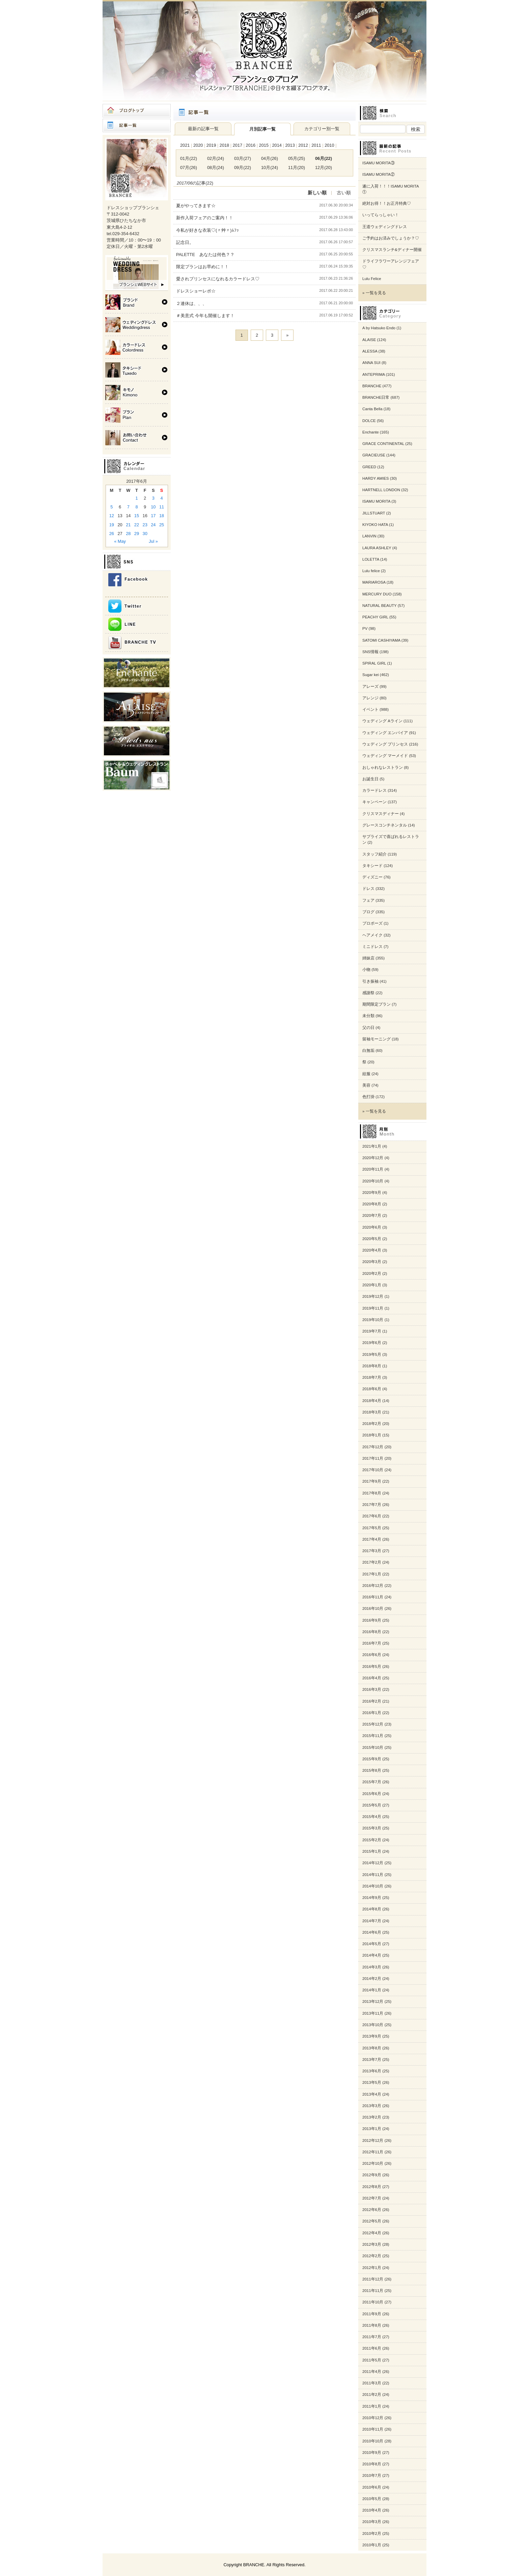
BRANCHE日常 (375, 397)
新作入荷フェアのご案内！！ (204, 217)
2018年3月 (371, 1412)
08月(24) (215, 167)
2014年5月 (371, 1944)
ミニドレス (372, 947)
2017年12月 (372, 1447)
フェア (368, 900)
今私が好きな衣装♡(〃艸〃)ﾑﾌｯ (207, 230)
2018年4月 (371, 1401)
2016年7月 (371, 1643)
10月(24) (269, 167)
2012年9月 (371, 2175)
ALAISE (369, 340)
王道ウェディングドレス (384, 227)
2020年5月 (371, 1239)
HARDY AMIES (375, 478)
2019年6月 (371, 1343)
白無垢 (368, 1050)
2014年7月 (371, 1921)
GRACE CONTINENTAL (383, 444)
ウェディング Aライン (382, 721)
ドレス (368, 889)
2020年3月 (371, 1262)
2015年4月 (371, 1817)
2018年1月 (371, 1435)
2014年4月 (371, 1955)
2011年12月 (372, 2279)
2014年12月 (372, 1863)
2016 (250, 145)
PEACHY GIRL (375, 617)
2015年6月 (371, 1794)
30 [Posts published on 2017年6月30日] (145, 533)
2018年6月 (371, 1389)
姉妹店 (368, 958)
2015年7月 (371, 1782)
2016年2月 (371, 1701)
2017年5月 (371, 1528)
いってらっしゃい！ (380, 215)
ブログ (368, 912)
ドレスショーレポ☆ (196, 290)
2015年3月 (371, 1828)
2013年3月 (371, 2106)
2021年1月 (371, 1146)
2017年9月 (371, 1481)
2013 (290, 145)
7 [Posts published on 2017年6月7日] (128, 506)
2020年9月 (371, 1193)
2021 (185, 145)
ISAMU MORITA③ (378, 163)
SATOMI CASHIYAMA (381, 640)
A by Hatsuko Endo (378, 328)
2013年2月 (371, 2117)
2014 (276, 145)
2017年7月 (371, 1505)
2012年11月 (372, 2152)
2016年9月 (371, 1620)
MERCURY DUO (377, 594)
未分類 (368, 1016)
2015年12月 (372, 1724)
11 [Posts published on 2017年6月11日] (161, 506)
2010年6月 (371, 2487)
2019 (211, 145)
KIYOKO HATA (375, 525)
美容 (366, 1085)
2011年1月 (371, 2406)
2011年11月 (372, 2291)
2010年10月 (372, 2441)
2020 (198, 145)
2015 (264, 145)
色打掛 (368, 1097)
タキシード (372, 866)
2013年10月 (372, 2025)
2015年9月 (371, 1759)
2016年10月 (372, 1608)
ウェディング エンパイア (385, 733)
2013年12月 (372, 2001)
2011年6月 (371, 2348)
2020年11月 (372, 1169)
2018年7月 (371, 1377)
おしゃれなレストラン (382, 767)
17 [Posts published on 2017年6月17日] (153, 515)
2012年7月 (371, 2198)
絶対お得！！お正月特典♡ (386, 203)
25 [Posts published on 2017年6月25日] (161, 524)
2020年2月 (371, 1273)
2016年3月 (371, 1689)
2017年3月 (371, 1551)
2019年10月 (372, 1320)
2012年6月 (371, 2210)
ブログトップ (137, 110)
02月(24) (215, 158)
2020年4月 (371, 1250)
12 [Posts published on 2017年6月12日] (111, 515)
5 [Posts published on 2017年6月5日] (111, 506)
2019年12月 (372, 1296)
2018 (224, 145)
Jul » (153, 541)
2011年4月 (371, 2372)
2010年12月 (372, 2418)
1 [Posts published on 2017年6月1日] (136, 498)
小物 (366, 970)
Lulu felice (371, 571)
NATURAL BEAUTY (379, 606)
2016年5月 (371, 1666)
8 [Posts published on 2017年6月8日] (136, 506)
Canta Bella (372, 409)
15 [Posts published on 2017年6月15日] (136, 515)
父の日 (368, 1028)
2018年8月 (371, 1366)
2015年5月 (371, 1805)
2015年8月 (371, 1770)
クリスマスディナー (380, 814)
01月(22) (188, 158)
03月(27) (242, 158)
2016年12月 (372, 1586)
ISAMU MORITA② (378, 174)
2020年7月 (371, 1215)
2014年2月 (371, 1979)
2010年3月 (371, 2522)
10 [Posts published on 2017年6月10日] (153, 506)
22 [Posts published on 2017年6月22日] (136, 524)
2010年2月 (371, 2533)
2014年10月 (372, 1886)
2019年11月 (372, 1308)
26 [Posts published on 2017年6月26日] (111, 533)
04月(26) (269, 158)
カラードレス (374, 790)
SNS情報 (370, 652)
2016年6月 (371, 1655)
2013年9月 (371, 2036)
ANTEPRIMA (373, 374)
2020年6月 (371, 1227)
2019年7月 (371, 1331)
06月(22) (323, 158)
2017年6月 (371, 1516)
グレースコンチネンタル (384, 825)
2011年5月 (371, 2360)
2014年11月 (372, 1875)
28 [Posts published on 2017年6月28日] (128, 533)
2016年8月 (371, 1632)
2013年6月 (371, 2071)
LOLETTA (370, 559)
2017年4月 (371, 1539)
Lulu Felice (371, 279)
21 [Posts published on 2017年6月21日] (128, 524)
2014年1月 (371, 1990)
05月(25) (296, 158)
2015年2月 (371, 1840)
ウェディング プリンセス (385, 744)
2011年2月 (371, 2394)
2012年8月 (371, 2187)
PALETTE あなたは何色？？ (205, 254)
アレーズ (370, 686)
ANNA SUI (371, 363)
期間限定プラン (376, 1004)
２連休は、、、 (191, 303)
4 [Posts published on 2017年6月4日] (162, 498)
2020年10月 (372, 1181)
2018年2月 (371, 1424)
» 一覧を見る (374, 293)
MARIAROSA (373, 582)
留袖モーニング (376, 1039)
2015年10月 (372, 1747)
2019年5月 (371, 1354)
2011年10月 (372, 2302)
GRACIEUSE (373, 455)
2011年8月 (371, 2325)
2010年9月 (371, 2453)
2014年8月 (371, 1909)
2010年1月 (371, 2545)
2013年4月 (371, 2094)
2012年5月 (371, 2221)
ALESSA (369, 351)
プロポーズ (372, 923)
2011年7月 (371, 2337)
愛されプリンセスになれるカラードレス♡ (217, 278)
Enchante (370, 432)
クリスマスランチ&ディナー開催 (392, 250)
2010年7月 (371, 2475)
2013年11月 (372, 2013)
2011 (316, 145)
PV (364, 628)
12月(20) (323, 167)
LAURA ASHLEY (376, 548)
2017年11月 (372, 1458)
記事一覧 (137, 125)
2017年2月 (371, 1562)
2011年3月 (371, 2383)
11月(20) (296, 167)
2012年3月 (371, 2244)
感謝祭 (368, 993)
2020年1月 (371, 1285)
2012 (303, 145)
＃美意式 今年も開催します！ (205, 315)
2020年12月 (372, 1158)
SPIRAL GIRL (374, 663)
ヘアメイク (372, 935)
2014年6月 (371, 1932)
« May (120, 541)
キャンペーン (374, 802)
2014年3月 (371, 1967)
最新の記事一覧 (203, 128)
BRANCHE (371, 386)
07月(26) (188, 167)
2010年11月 (372, 2429)
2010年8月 (371, 2464)
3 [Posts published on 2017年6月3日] (153, 498)
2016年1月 (371, 1713)
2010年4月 (371, 2510)
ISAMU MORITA (376, 501)
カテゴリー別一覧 (321, 128)
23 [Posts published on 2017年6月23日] (145, 524)
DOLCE (369, 421)
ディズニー (372, 877)
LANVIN (369, 536)
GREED (369, 467)
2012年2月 (371, 2256)
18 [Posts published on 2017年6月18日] (161, 515)
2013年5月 (371, 2082)
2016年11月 (372, 1597)
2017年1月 (371, 1574)
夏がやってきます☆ (196, 205)
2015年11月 (372, 1736)
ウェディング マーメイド (385, 756)
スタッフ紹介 (374, 854)
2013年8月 (371, 2048)
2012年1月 (371, 2268)
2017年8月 (371, 1493)
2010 (329, 145)
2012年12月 (372, 2140)
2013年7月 (371, 2059)
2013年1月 (371, 2129)
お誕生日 (370, 779)
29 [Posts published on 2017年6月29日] (136, 533)
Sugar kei (370, 675)
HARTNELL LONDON (381, 490)
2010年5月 (371, 2499)
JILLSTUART (373, 513)
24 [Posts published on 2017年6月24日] (153, 524)
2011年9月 (371, 2314)
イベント (370, 709)
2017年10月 (372, 1470)
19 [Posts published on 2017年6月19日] (111, 524)
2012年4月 (371, 2233)
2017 (237, 145)
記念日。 (185, 242)
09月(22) (242, 167)
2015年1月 (371, 1851)
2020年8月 (371, 1204)
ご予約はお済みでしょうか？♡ (390, 238)
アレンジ (370, 698)
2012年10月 (372, 2163)
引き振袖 (370, 981)
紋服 (366, 1074)
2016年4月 (371, 1678)
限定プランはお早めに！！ (202, 266)
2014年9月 (371, 1898)
